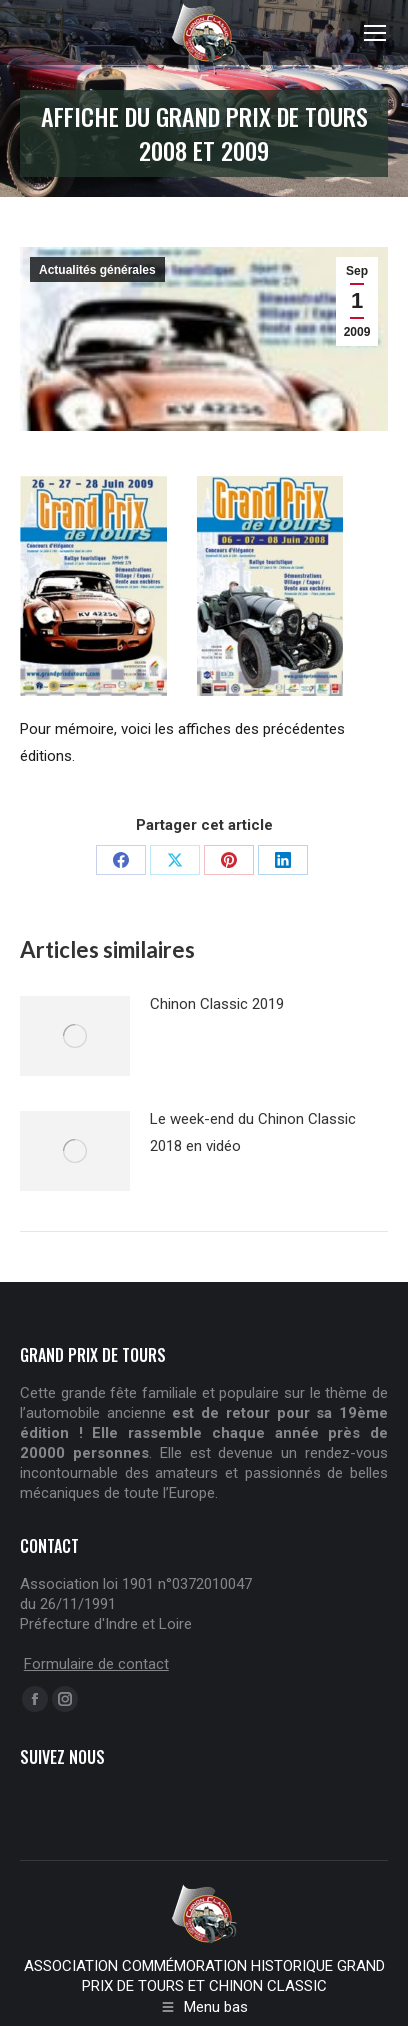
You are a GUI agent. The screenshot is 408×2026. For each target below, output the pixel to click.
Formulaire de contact (96, 1664)
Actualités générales (97, 270)
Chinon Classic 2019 (217, 1004)
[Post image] (75, 1036)
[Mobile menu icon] (375, 33)
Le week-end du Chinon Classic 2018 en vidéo (253, 1132)
